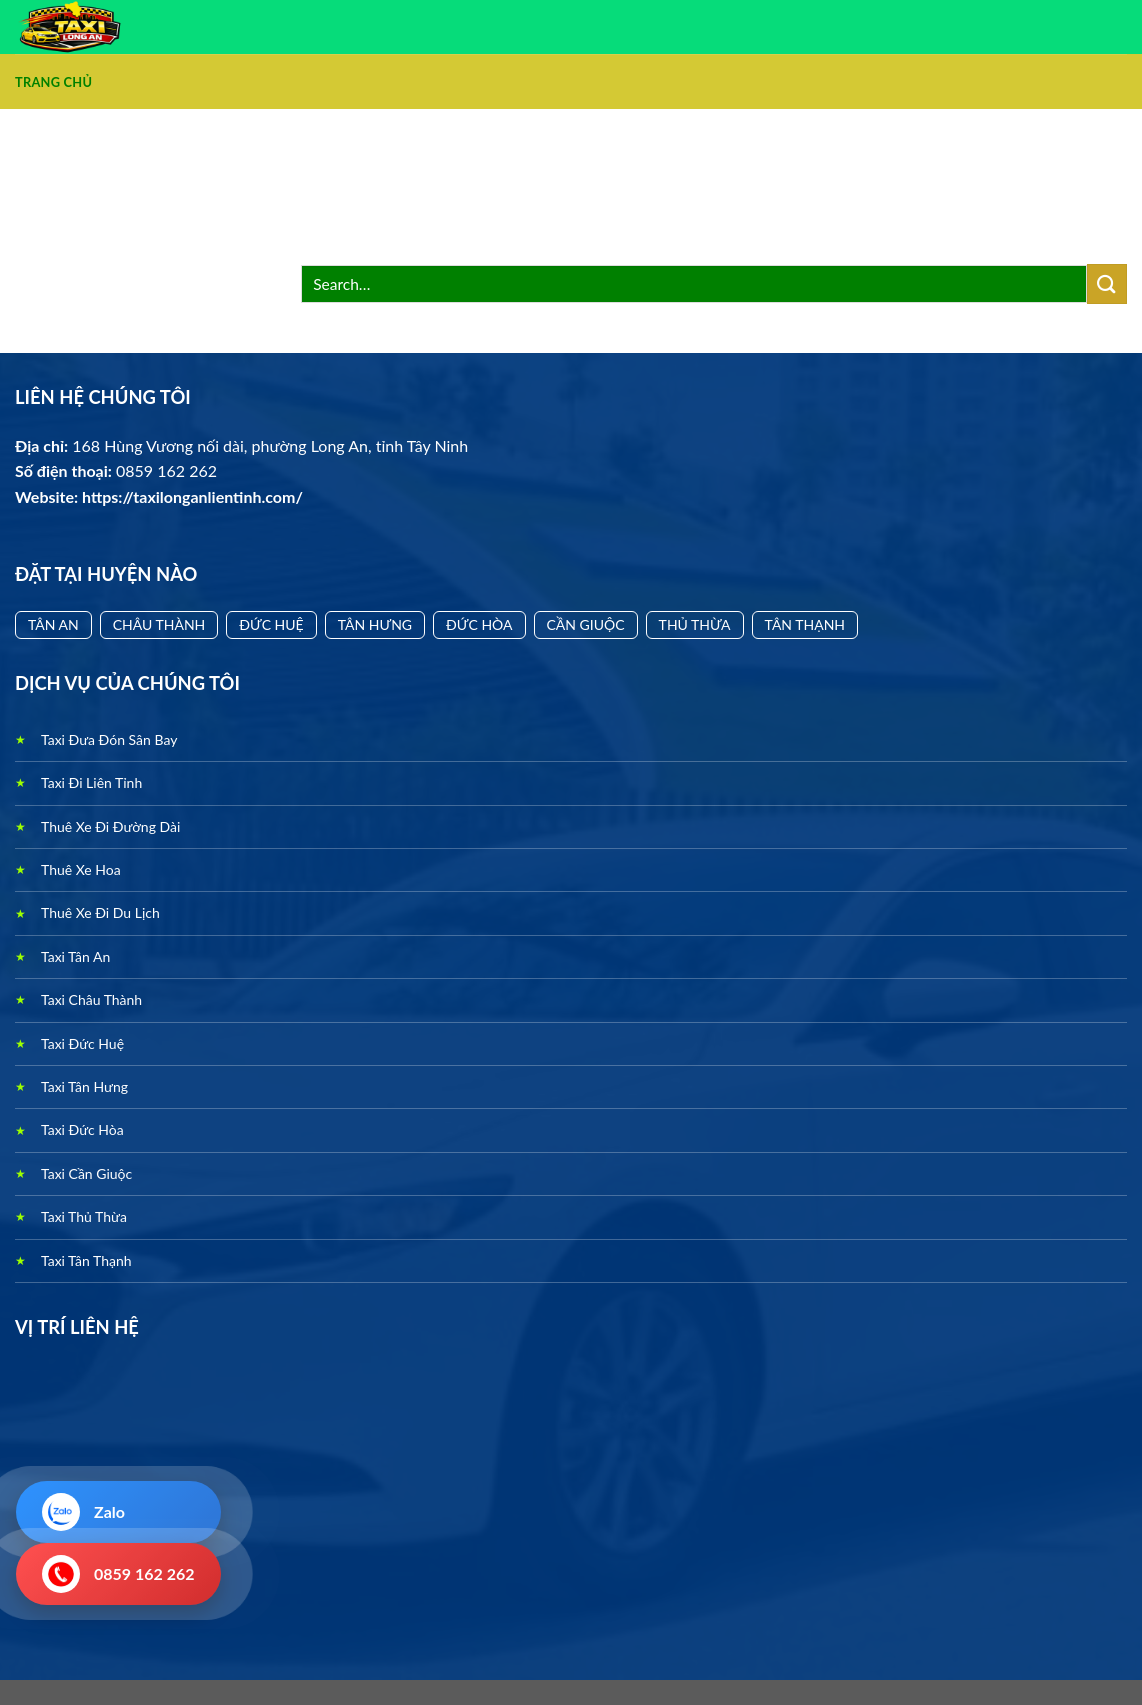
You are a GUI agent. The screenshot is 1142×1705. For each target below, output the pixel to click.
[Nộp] (1107, 283)
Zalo (83, 1512)
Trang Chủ (53, 82)
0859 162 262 (118, 1574)
